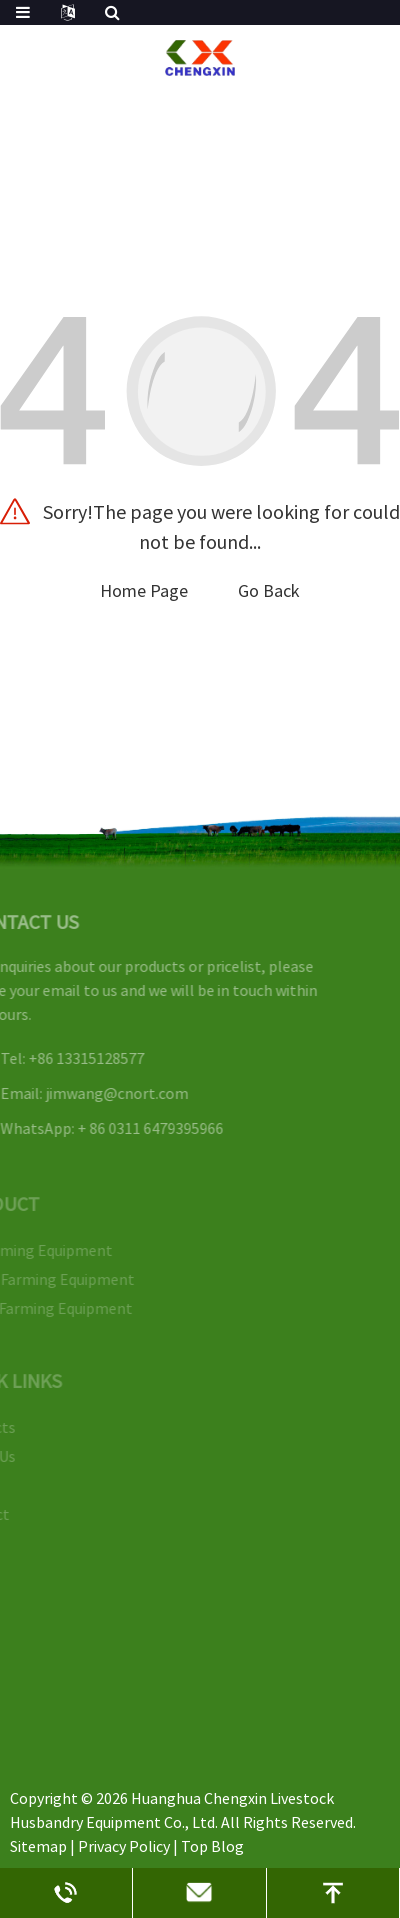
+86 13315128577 (75, 1058)
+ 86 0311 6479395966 (139, 1128)
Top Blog (212, 1846)
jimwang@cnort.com (105, 1093)
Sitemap (38, 1846)
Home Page (144, 590)
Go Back (269, 590)
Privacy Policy (124, 1846)
